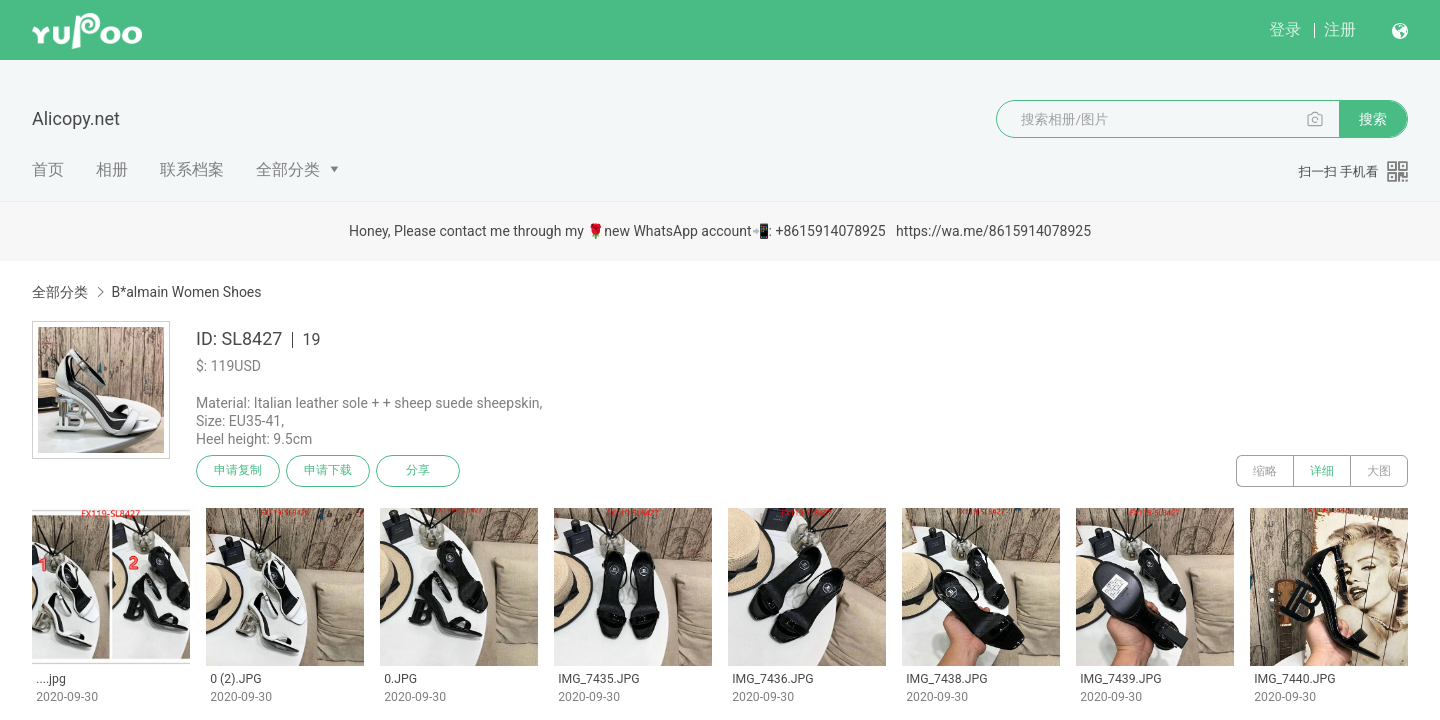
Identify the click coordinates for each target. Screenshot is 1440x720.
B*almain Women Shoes (186, 292)
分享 (418, 471)
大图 (1379, 471)
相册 (112, 169)
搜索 (1373, 119)
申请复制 (238, 471)
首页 (48, 169)
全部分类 (288, 169)
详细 (1322, 471)
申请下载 (328, 471)
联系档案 (192, 169)
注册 (1340, 29)
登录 (1285, 29)
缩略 (1265, 471)
